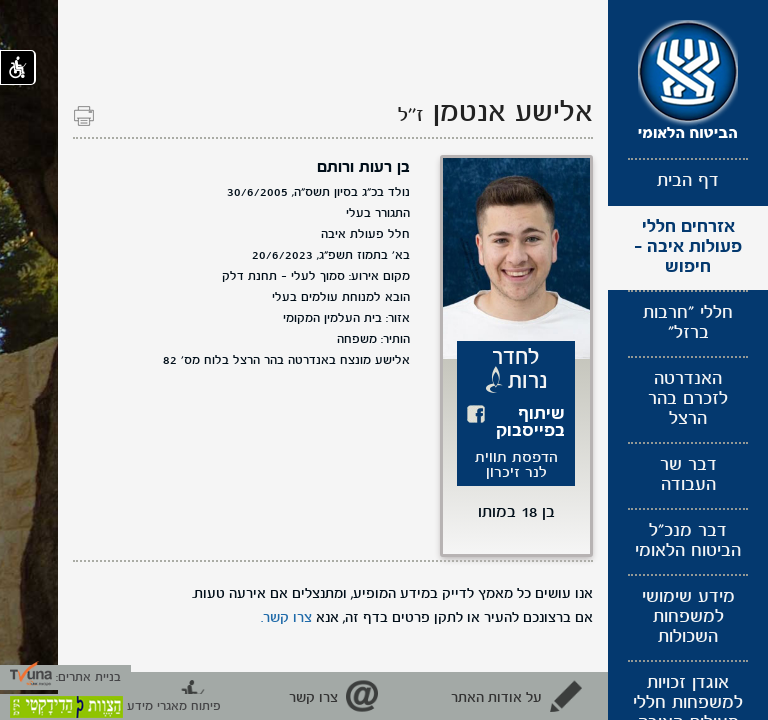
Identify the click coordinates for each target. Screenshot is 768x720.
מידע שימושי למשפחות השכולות (688, 617)
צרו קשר (313, 698)
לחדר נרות (520, 370)
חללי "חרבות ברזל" (688, 323)
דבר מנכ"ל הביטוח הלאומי (688, 541)
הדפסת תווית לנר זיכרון (516, 466)
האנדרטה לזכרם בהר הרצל (688, 399)
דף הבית (688, 181)
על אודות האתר (496, 698)
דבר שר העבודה (688, 475)
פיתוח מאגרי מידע (115, 706)
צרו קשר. (286, 618)
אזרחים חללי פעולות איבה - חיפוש (688, 247)
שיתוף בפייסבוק (530, 423)
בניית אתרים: (65, 677)
